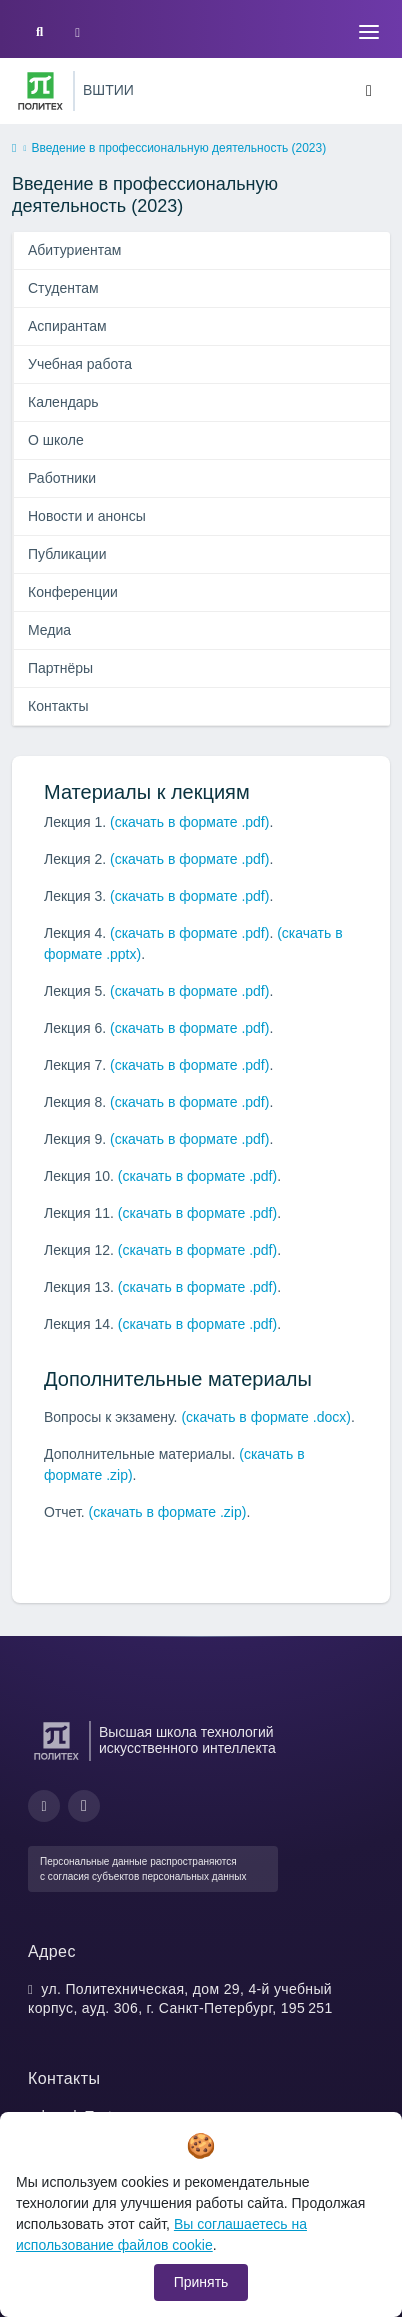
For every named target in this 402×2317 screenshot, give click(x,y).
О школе (56, 440)
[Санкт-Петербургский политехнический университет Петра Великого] (40, 91)
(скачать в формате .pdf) (189, 822)
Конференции (73, 592)
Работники (62, 478)
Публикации (67, 554)
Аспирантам (67, 326)
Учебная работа (80, 364)
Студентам (63, 288)
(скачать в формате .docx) (266, 1417)
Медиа (49, 630)
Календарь (63, 402)
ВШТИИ (108, 90)
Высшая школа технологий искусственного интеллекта (187, 1740)
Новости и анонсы (87, 516)
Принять (201, 2282)
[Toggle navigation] (369, 32)
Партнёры (60, 668)
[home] (14, 149)
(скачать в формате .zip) (168, 1512)
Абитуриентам (74, 250)
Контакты (58, 706)
